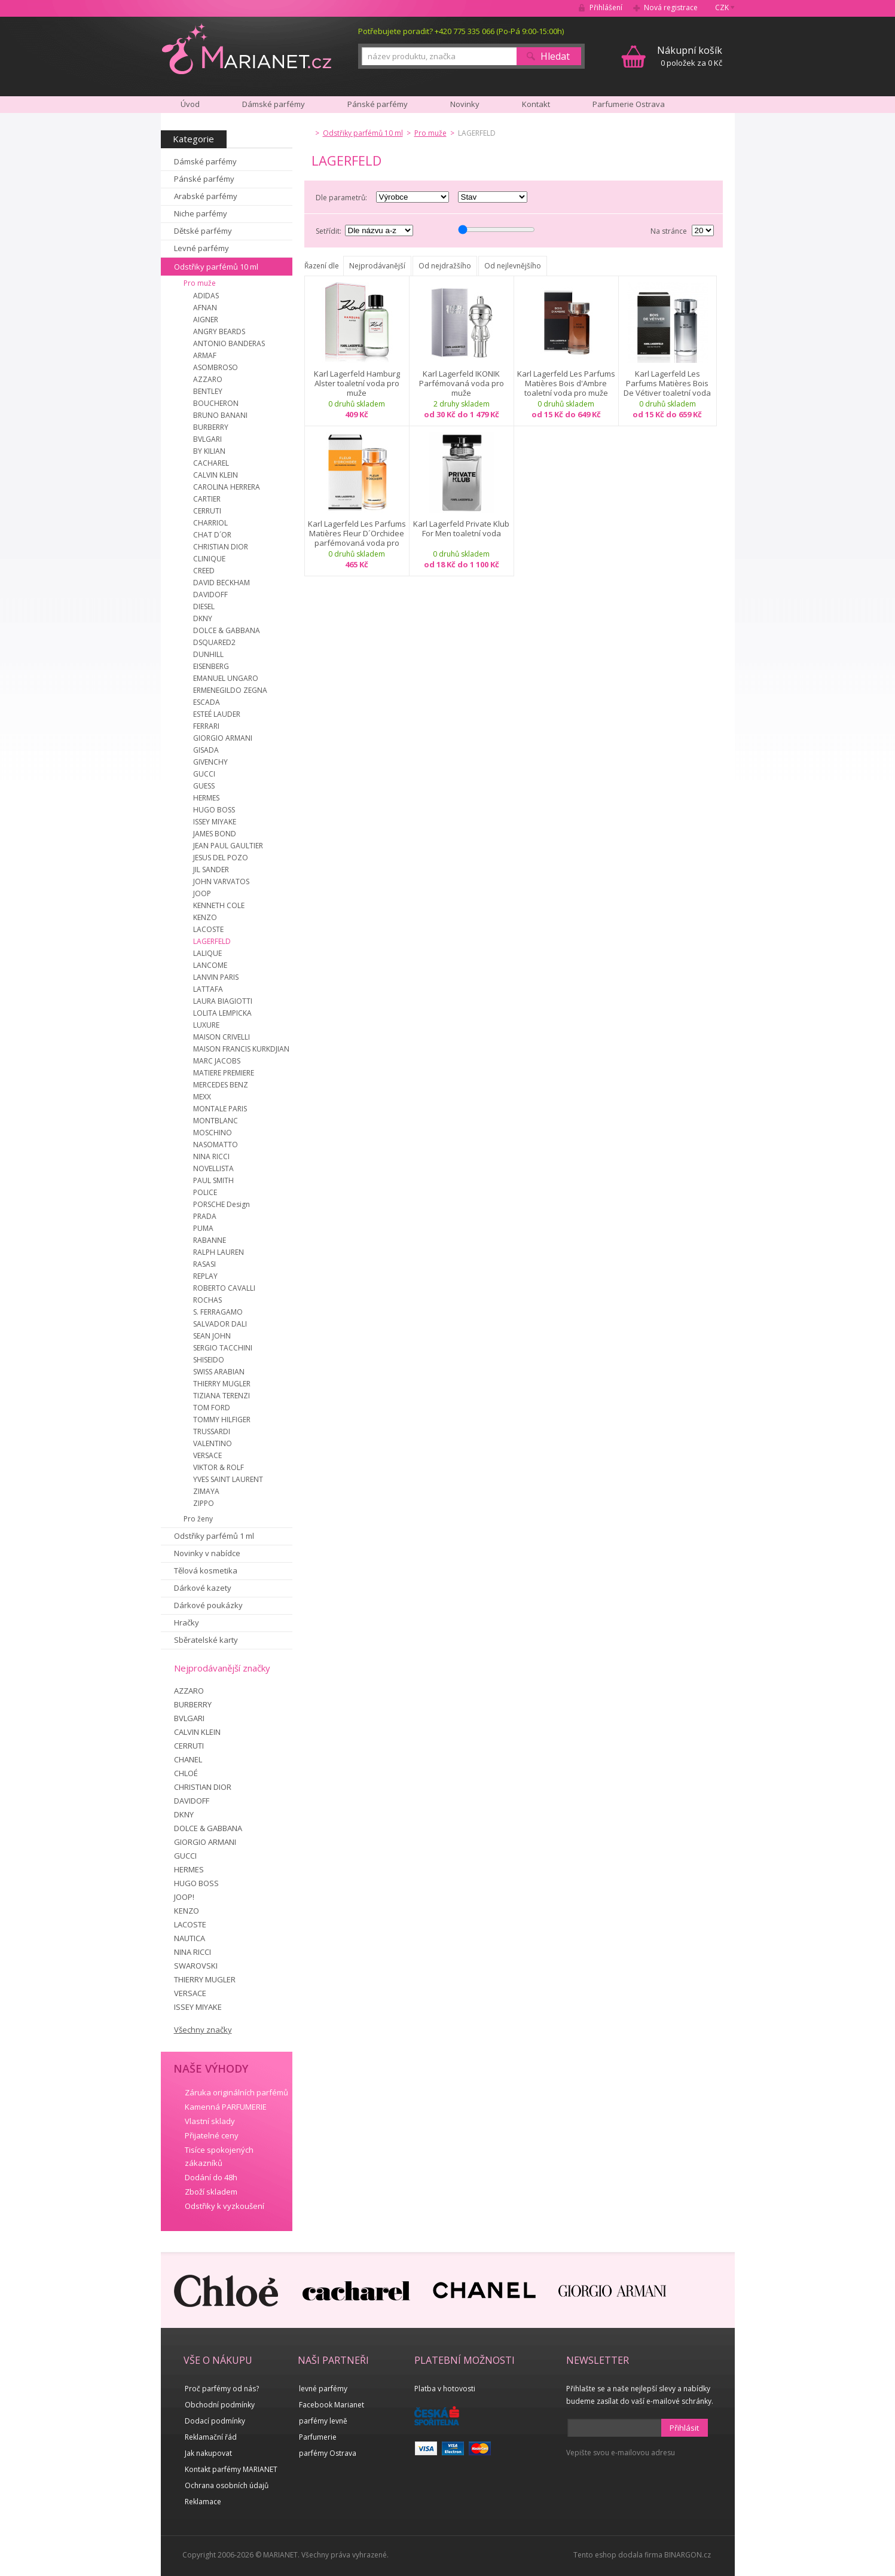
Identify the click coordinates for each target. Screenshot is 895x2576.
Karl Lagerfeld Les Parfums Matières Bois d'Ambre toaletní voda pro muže (566, 383)
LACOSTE (208, 929)
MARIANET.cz (246, 48)
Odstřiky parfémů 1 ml (214, 1535)
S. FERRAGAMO (218, 1312)
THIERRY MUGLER (222, 1384)
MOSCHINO (212, 1132)
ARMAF (204, 355)
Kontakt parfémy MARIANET (231, 2469)
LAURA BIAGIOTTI (222, 1001)
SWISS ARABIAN (219, 1372)
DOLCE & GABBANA (226, 630)
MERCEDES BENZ (220, 1085)
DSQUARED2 (214, 642)
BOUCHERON (216, 403)
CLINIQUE (209, 559)
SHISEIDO (208, 1360)
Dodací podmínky (215, 2421)
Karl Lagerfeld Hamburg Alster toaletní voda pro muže (357, 383)
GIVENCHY (210, 762)
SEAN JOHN (212, 1336)
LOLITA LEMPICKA (222, 1013)
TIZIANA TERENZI (221, 1396)
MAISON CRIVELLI (221, 1037)
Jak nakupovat (208, 2453)
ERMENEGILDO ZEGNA (230, 690)
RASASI (204, 1264)
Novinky (464, 104)
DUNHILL (208, 654)
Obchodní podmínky (220, 2405)
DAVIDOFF (210, 594)
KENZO (205, 917)
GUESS (204, 786)
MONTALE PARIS (220, 1109)
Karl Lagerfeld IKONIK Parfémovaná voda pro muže (461, 383)
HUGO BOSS (214, 810)
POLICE (205, 1192)
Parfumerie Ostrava (628, 104)
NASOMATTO (215, 1144)
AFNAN (205, 307)
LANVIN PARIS (216, 977)
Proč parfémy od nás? (222, 2389)
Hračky (186, 1622)
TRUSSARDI (211, 1431)
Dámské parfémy (205, 161)
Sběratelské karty (206, 1639)
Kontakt (536, 104)
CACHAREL (211, 463)
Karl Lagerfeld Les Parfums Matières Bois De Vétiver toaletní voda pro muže (667, 383)
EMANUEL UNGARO (225, 678)
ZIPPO (203, 1503)
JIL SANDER (211, 869)
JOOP (202, 893)
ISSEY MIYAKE (214, 822)
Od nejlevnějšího (512, 266)
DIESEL (204, 606)
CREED (204, 571)
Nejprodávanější (377, 266)
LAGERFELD (212, 941)
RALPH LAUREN (218, 1252)
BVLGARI (207, 439)
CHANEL (188, 1759)
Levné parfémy (201, 248)
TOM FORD (211, 1407)
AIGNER (205, 319)
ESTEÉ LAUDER (216, 714)
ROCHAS (207, 1300)
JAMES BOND (214, 834)
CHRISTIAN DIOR (220, 547)
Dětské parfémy (203, 230)
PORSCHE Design (221, 1204)
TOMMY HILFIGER (222, 1419)
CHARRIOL (210, 523)
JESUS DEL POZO (220, 857)
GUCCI (204, 774)
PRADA (204, 1216)
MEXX (202, 1097)
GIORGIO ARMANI (222, 738)
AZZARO (207, 379)
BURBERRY (210, 427)
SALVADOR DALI (220, 1324)
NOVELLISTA (213, 1168)
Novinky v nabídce (207, 1553)
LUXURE (206, 1025)
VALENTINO (212, 1443)
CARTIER (207, 499)
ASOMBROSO (215, 367)
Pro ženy (198, 1519)
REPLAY (205, 1276)
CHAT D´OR (212, 535)
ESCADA (206, 702)
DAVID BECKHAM (221, 582)
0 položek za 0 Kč (689, 56)
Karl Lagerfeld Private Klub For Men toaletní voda (461, 529)
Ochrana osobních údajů (226, 2485)
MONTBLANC (215, 1121)
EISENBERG (211, 666)
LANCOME (210, 965)
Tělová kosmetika (205, 1570)
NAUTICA (189, 1938)
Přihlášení (605, 7)
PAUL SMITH (213, 1180)
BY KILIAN (209, 451)
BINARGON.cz (687, 2555)
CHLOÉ (186, 1773)
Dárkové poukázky (208, 1605)
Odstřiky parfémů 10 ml (216, 266)
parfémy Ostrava (327, 2453)
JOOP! (184, 1896)
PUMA (203, 1228)
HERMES (206, 798)
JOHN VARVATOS (221, 881)
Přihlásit (684, 2427)
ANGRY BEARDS (219, 331)
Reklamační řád (211, 2437)
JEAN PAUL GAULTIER (228, 846)
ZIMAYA (206, 1491)
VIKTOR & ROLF (218, 1467)
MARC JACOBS (216, 1061)
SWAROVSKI (196, 1965)
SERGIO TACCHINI (222, 1348)
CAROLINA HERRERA (226, 487)
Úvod (190, 104)
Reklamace (203, 2501)
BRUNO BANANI (220, 415)
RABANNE (209, 1240)
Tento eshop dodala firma (617, 2555)
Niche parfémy (200, 213)
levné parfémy (323, 2389)
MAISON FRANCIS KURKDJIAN (241, 1049)
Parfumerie (318, 2437)
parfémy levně (323, 2421)
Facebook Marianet (331, 2405)
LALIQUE (207, 953)
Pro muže (200, 283)
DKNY (202, 618)
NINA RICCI (211, 1156)
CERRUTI (207, 511)
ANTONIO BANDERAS (229, 343)
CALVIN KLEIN (215, 475)
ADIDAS (206, 296)
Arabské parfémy (205, 196)
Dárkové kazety (202, 1587)
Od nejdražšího (445, 266)
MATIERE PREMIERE (223, 1073)
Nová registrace (671, 7)
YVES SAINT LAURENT (228, 1479)
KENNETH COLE (219, 905)
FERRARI (206, 726)
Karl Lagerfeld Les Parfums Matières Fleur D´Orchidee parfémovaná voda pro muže (357, 533)
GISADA (206, 750)
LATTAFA (208, 989)
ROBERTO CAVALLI (224, 1288)
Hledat (555, 56)
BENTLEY (207, 391)
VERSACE (207, 1455)
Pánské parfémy (204, 178)
